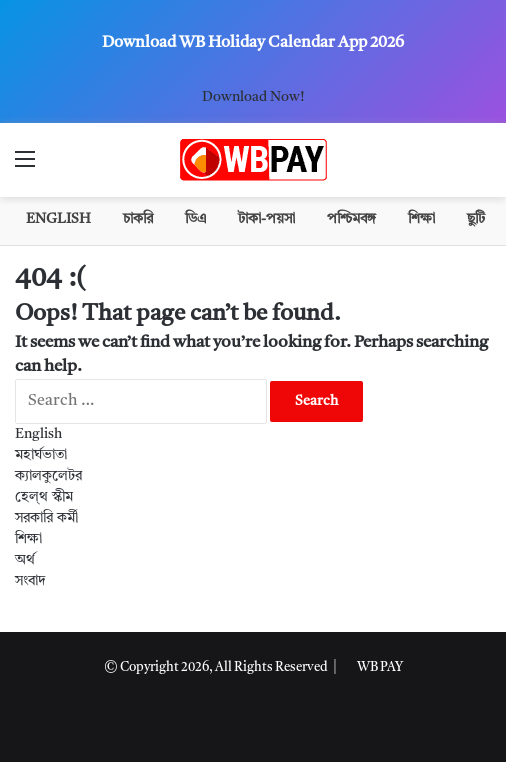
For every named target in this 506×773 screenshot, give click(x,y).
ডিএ (195, 219)
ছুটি (476, 219)
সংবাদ (30, 581)
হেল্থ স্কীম (44, 497)
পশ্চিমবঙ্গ (351, 219)
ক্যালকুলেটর (48, 476)
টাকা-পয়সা (266, 219)
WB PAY (380, 667)
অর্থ (25, 560)
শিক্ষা (421, 219)
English (58, 219)
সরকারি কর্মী (46, 518)
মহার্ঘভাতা (41, 455)
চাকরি (138, 219)
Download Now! (253, 97)
